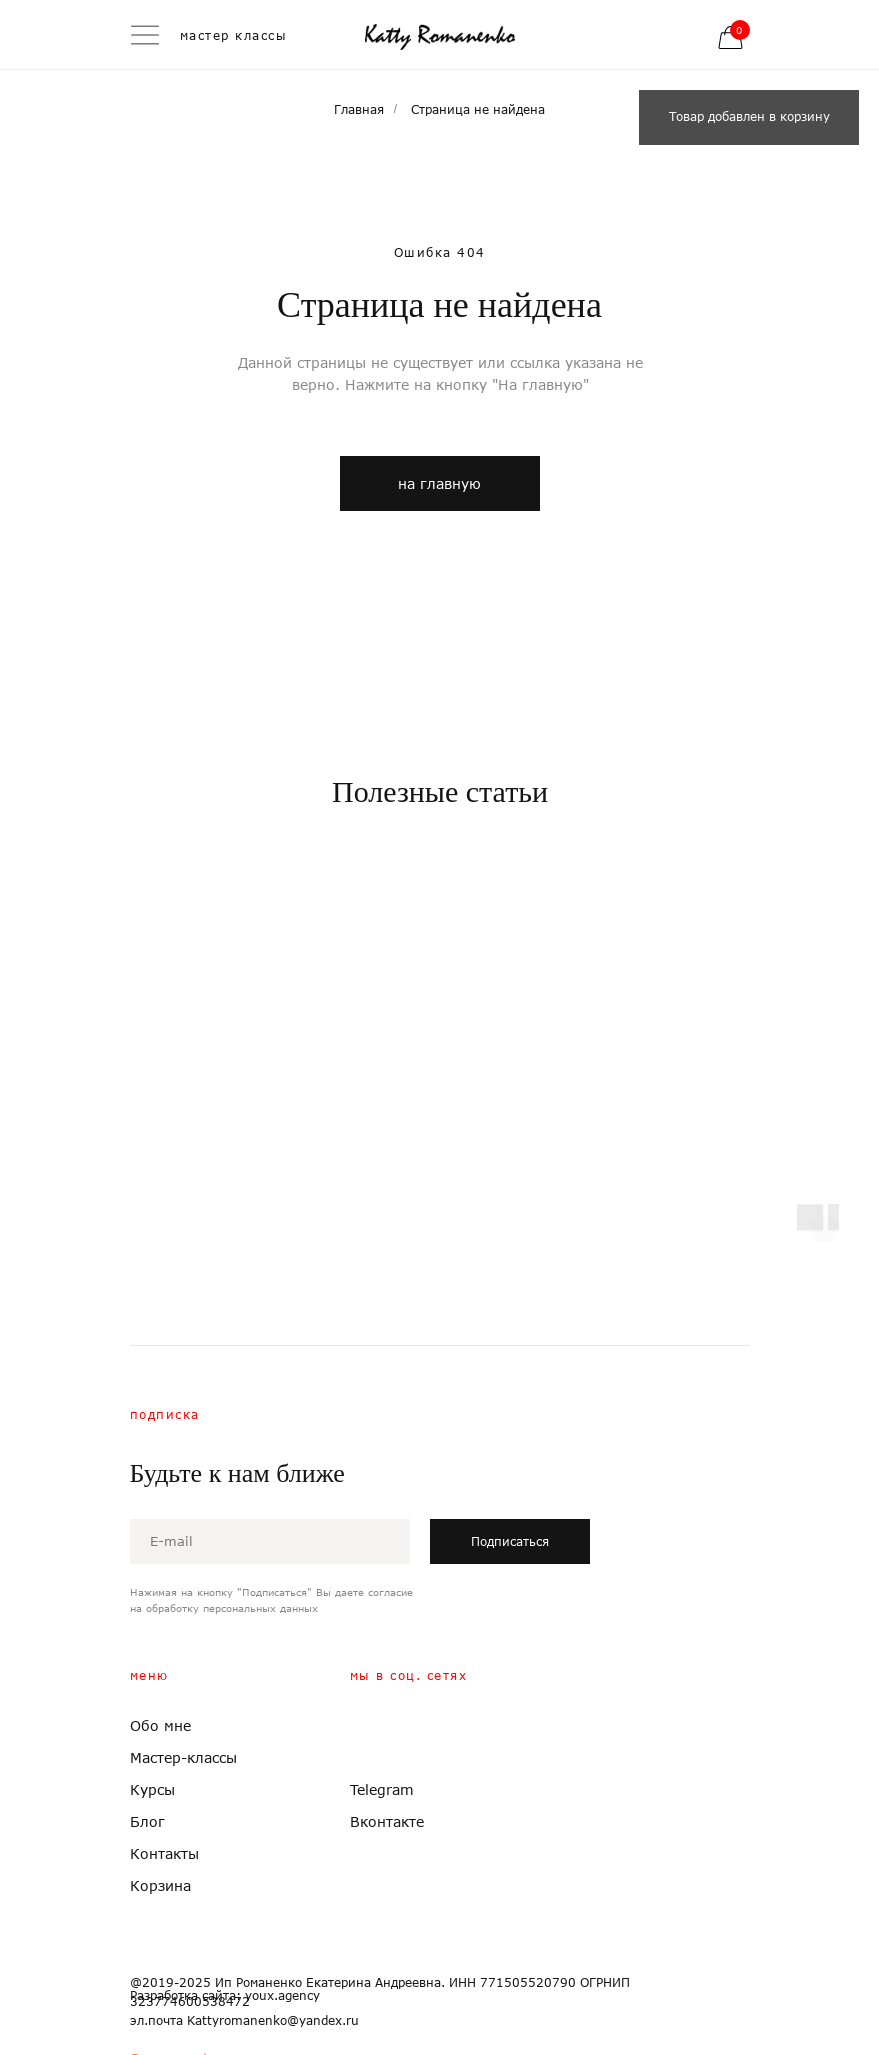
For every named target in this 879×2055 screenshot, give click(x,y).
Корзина (160, 1885)
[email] (270, 1541)
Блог (147, 1821)
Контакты (164, 1853)
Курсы (152, 1789)
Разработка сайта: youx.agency (225, 1995)
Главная (359, 109)
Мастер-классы (183, 1757)
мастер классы (234, 35)
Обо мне (160, 1725)
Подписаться (510, 1541)
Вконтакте (387, 1821)
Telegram (382, 1789)
